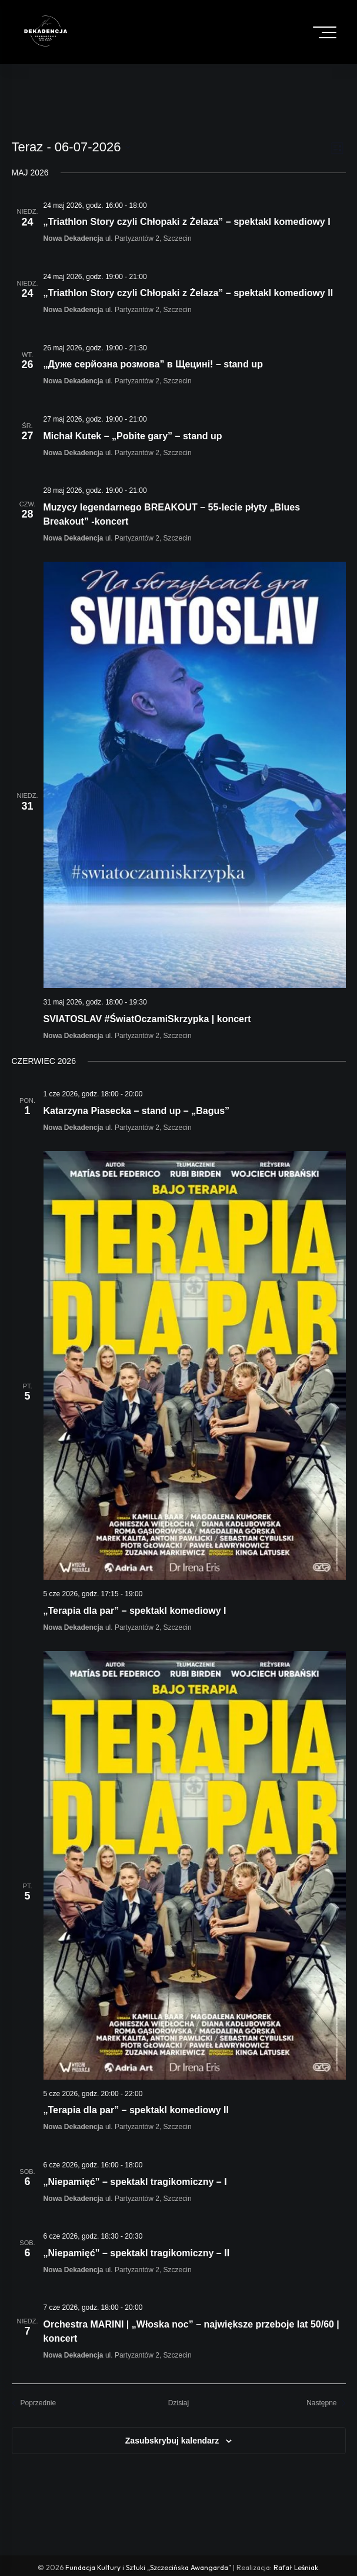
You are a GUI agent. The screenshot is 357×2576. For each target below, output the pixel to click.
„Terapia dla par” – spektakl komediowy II (136, 2110)
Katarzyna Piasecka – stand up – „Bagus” (137, 1111)
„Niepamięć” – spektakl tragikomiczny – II (137, 2253)
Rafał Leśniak (295, 2567)
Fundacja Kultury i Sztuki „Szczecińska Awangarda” (148, 2567)
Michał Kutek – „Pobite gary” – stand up (133, 436)
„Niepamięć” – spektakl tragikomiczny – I (135, 2182)
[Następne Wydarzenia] (325, 2403)
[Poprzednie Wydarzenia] (34, 2403)
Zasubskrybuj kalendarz (172, 2440)
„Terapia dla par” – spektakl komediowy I (135, 1611)
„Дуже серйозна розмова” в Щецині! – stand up (153, 364)
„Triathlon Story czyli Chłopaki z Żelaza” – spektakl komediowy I (187, 222)
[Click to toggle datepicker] (71, 147)
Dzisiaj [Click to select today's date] (178, 2403)
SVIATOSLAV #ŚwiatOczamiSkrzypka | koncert (147, 1019)
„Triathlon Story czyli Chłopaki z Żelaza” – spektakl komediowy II (188, 293)
